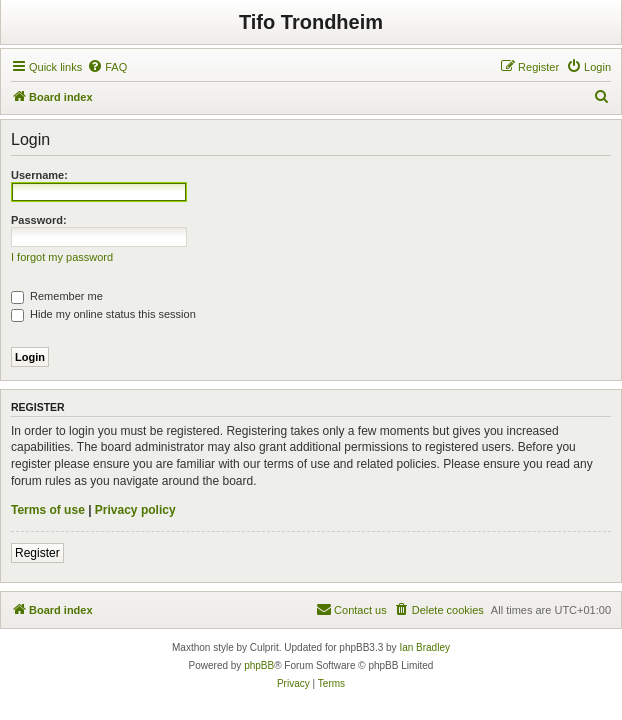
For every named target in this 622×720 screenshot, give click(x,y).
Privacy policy (135, 510)
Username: (39, 175)
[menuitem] (107, 67)
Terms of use (48, 510)
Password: (39, 220)
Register (37, 553)
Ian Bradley (424, 647)
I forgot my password (62, 257)
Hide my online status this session (103, 314)
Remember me (57, 296)
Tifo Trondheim (311, 22)
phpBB (259, 665)
